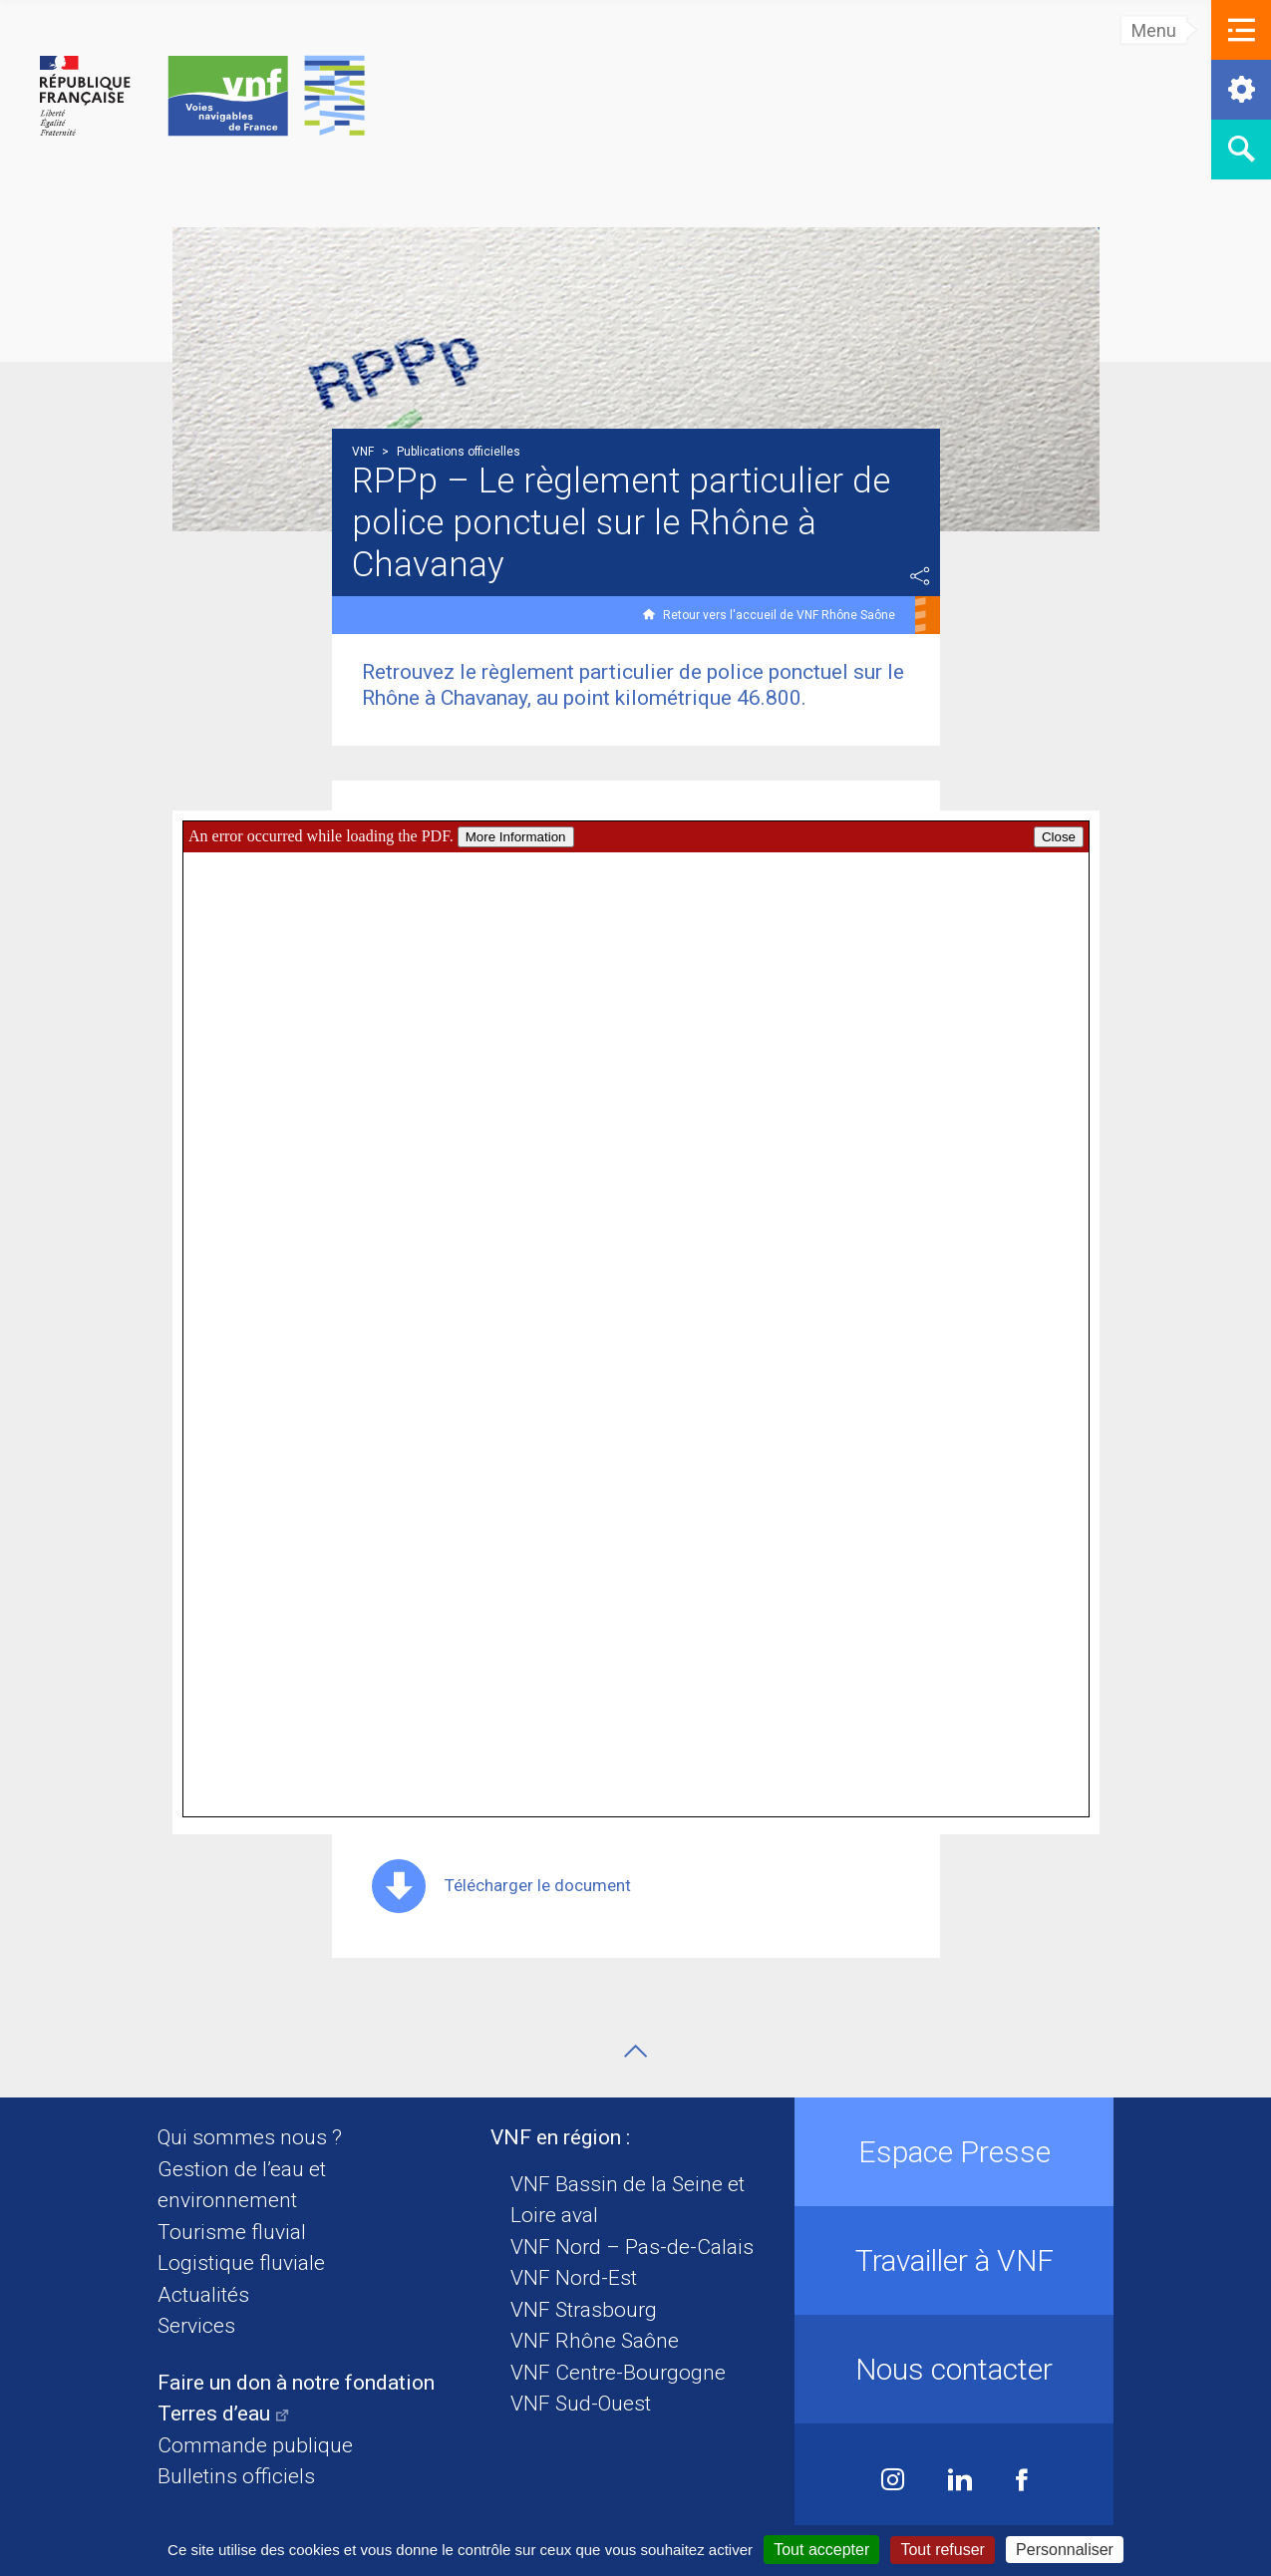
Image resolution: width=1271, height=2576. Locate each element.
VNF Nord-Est (573, 2278)
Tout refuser (942, 2549)
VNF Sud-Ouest (580, 2403)
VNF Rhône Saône (594, 2341)
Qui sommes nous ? (250, 2137)
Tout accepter (821, 2549)
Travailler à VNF (954, 2260)
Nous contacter (954, 2369)
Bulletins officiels (236, 2476)
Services (196, 2326)
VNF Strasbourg (583, 2310)
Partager (920, 576)
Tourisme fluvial (232, 2232)
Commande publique (255, 2445)
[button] (1241, 30)
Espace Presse (954, 2151)
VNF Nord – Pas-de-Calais (632, 2247)
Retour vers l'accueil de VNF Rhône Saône (779, 615)
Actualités (203, 2295)
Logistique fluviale (241, 2263)
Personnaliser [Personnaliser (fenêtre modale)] (1064, 2549)
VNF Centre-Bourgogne (618, 2373)
